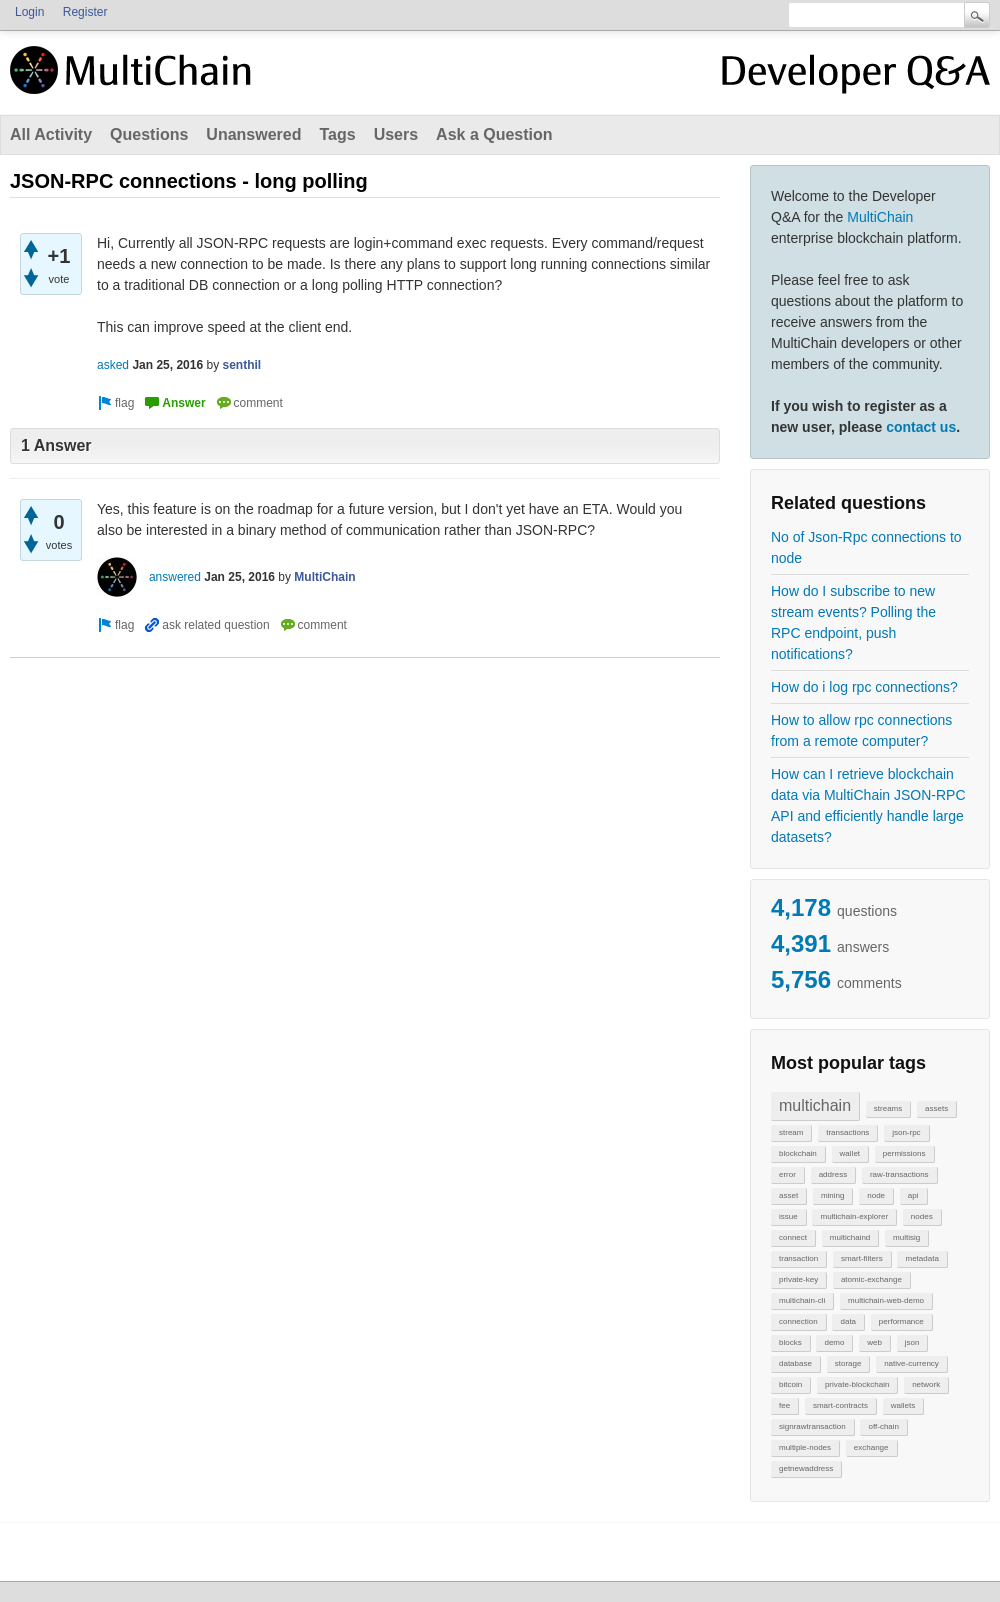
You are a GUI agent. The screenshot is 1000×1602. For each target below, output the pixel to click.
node (876, 1195)
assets (936, 1108)
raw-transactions (899, 1174)
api (913, 1195)
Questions (149, 134)
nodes (922, 1216)
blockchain (798, 1153)
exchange (871, 1447)
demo (834, 1342)
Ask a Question (494, 134)
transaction (798, 1258)
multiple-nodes (805, 1447)
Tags (337, 134)
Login (29, 12)
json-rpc (906, 1132)
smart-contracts (840, 1405)
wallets (903, 1405)
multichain (815, 1105)
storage (848, 1363)
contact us (921, 427)
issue (788, 1216)
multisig (906, 1237)
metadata (921, 1258)
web (874, 1342)
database (795, 1363)
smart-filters (862, 1258)
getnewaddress (806, 1468)
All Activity (51, 134)
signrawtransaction (812, 1426)
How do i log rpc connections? (864, 687)
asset (788, 1195)
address (833, 1174)
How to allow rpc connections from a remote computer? (861, 730)
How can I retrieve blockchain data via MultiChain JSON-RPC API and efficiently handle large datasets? (868, 805)
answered (175, 577)
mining (833, 1195)
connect (793, 1237)
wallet (850, 1153)
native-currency (911, 1363)
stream (791, 1132)
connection (798, 1321)
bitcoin (790, 1384)
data (848, 1321)
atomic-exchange (871, 1279)
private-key (798, 1279)
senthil (241, 365)
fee (784, 1405)
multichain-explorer (854, 1216)
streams (888, 1108)
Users (396, 134)
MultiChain (880, 217)
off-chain (883, 1426)
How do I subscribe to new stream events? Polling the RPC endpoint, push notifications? (853, 622)
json (912, 1342)
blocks (790, 1342)
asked (113, 365)
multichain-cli (802, 1300)
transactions (847, 1132)
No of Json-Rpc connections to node (866, 547)
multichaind (850, 1237)
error (787, 1174)
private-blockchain (857, 1384)
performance (901, 1321)
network (926, 1384)
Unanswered (253, 134)
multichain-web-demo (886, 1300)
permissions (904, 1153)
